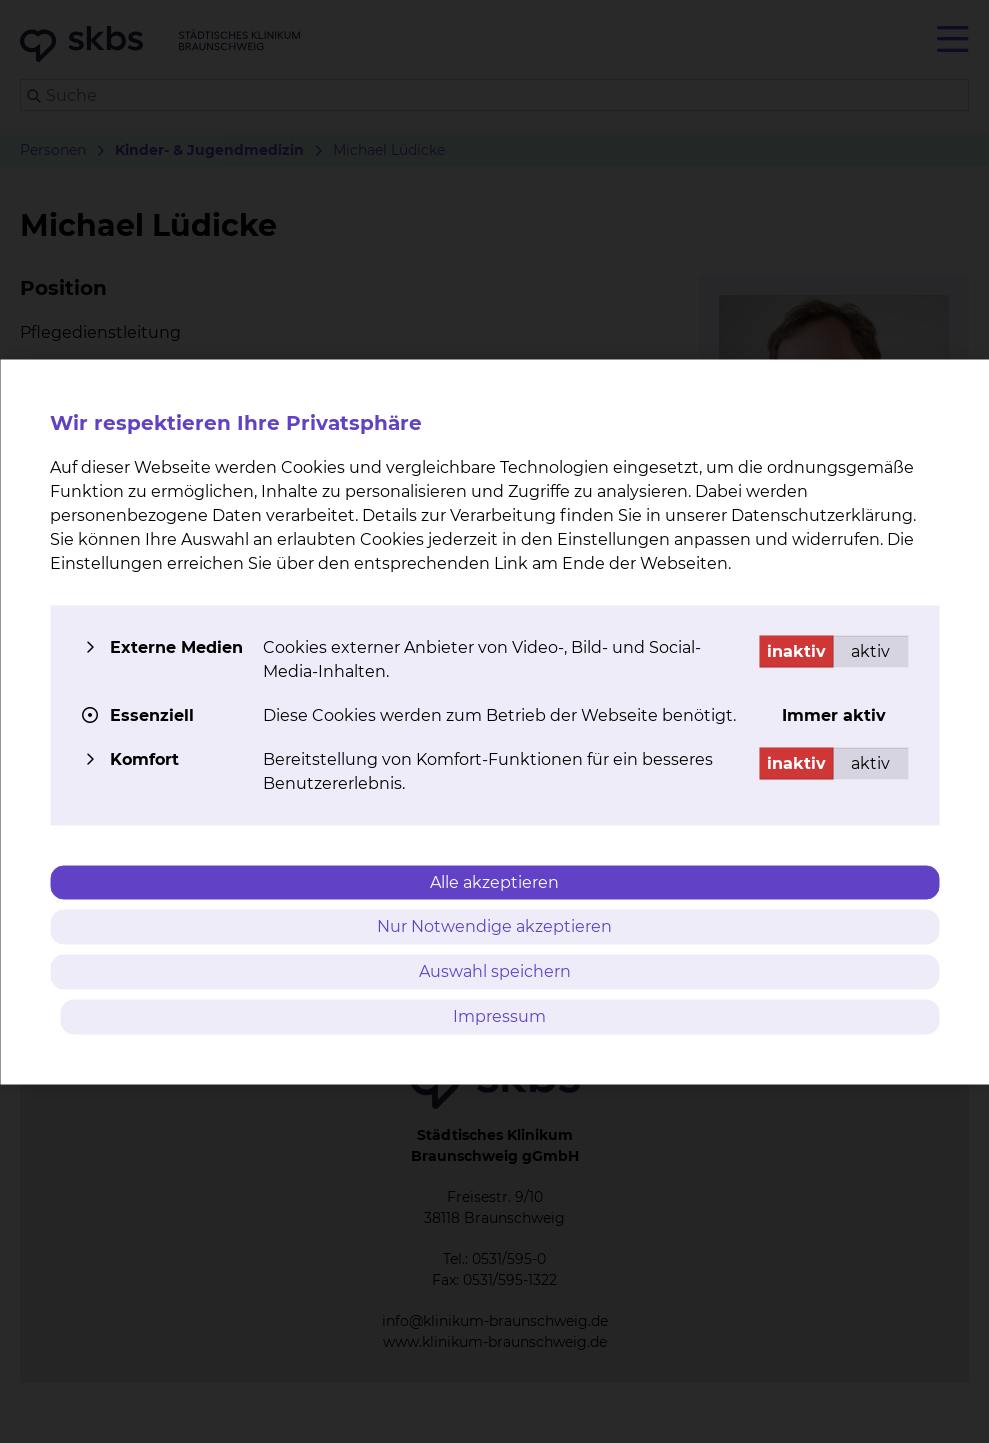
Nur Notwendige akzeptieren (494, 926)
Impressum (499, 1015)
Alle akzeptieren (494, 881)
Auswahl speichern (495, 971)
